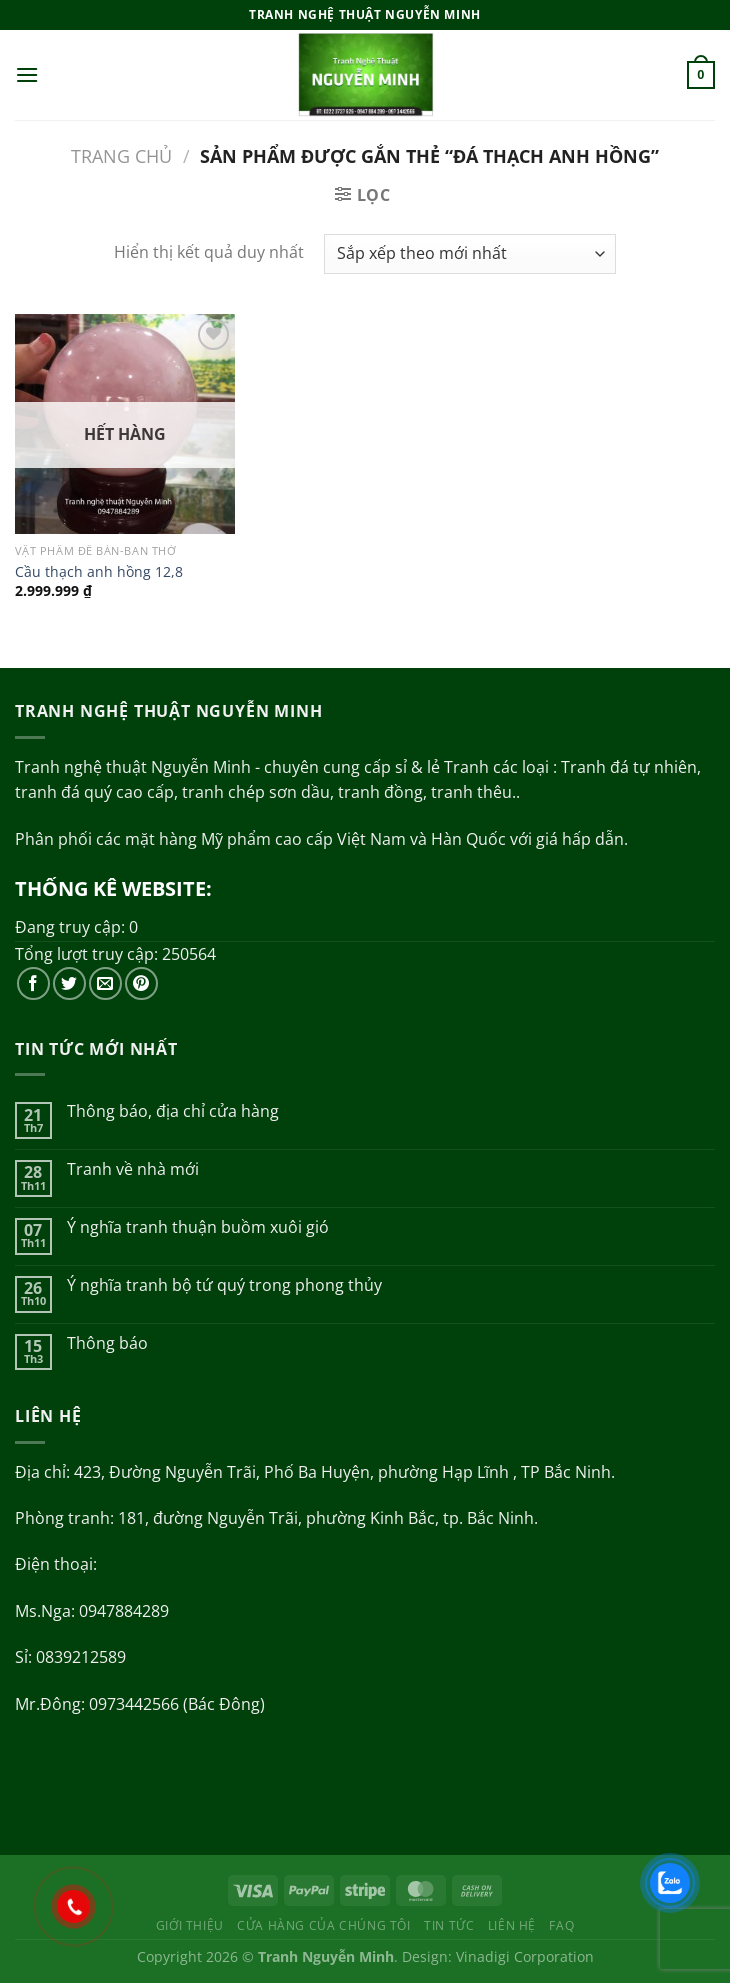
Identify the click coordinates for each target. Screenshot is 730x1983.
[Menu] (27, 74)
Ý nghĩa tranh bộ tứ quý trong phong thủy (224, 1285)
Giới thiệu (190, 1925)
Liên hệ (512, 1925)
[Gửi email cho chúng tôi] (105, 983)
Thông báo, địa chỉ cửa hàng (173, 1111)
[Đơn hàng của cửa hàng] (469, 254)
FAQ (561, 1925)
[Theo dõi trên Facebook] (33, 983)
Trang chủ (121, 155)
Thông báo (107, 1343)
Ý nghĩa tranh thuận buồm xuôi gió (198, 1227)
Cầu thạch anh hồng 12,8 (99, 572)
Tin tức (449, 1925)
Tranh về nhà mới (133, 1169)
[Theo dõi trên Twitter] (69, 983)
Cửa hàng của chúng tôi (323, 1925)
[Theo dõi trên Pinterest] (141, 983)
